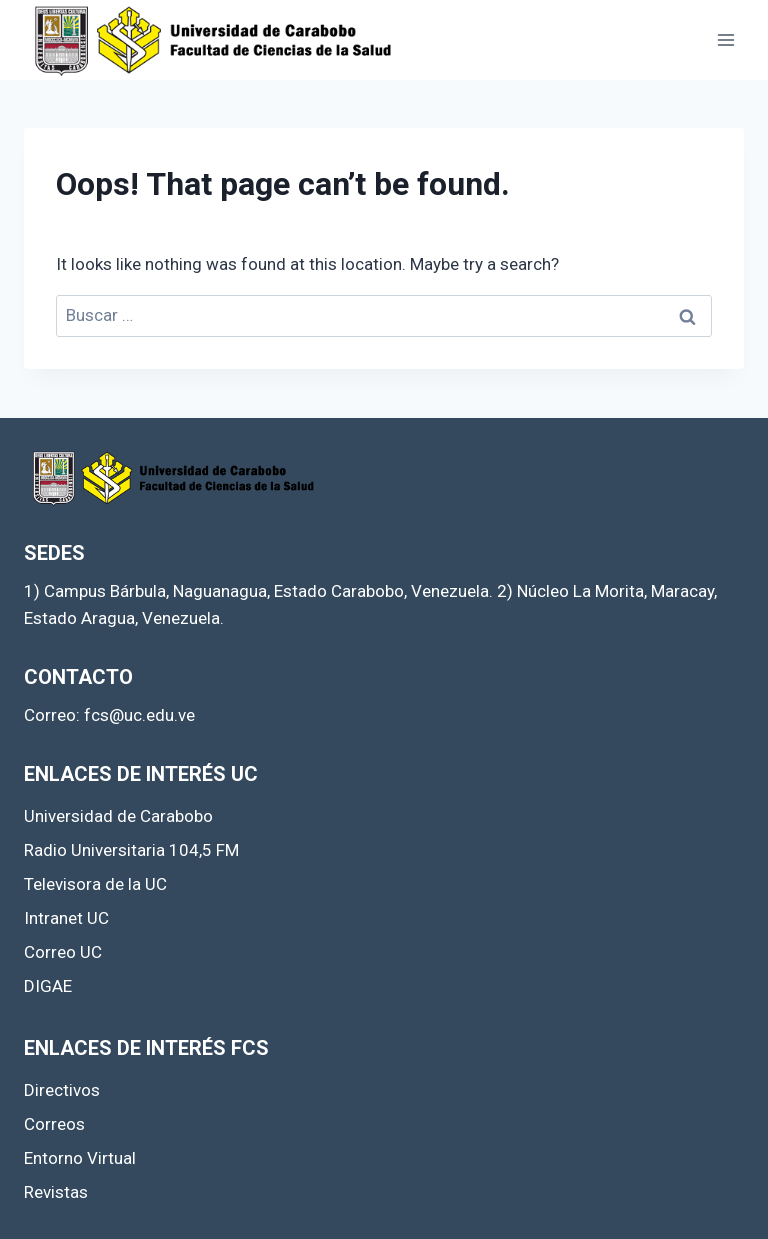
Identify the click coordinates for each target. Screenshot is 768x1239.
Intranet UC (66, 918)
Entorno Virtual (80, 1158)
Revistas (56, 1192)
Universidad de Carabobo (118, 816)
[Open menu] (725, 39)
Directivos (62, 1090)
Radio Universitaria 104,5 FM (131, 850)
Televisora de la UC (95, 884)
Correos (54, 1124)
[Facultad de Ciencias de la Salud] (214, 40)
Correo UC (63, 952)
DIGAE (48, 986)
